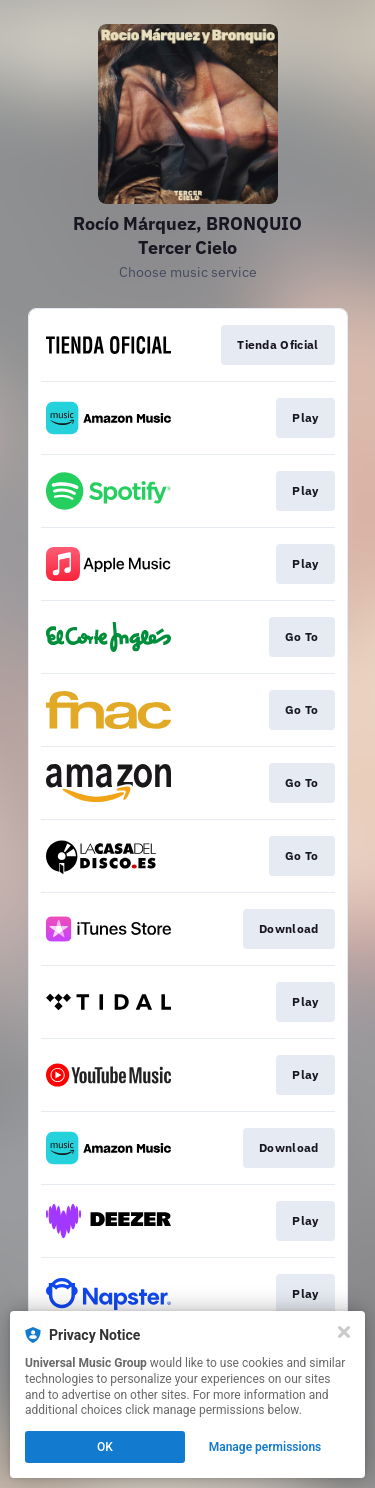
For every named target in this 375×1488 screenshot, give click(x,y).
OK (105, 1447)
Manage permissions (265, 1447)
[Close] (344, 1332)
